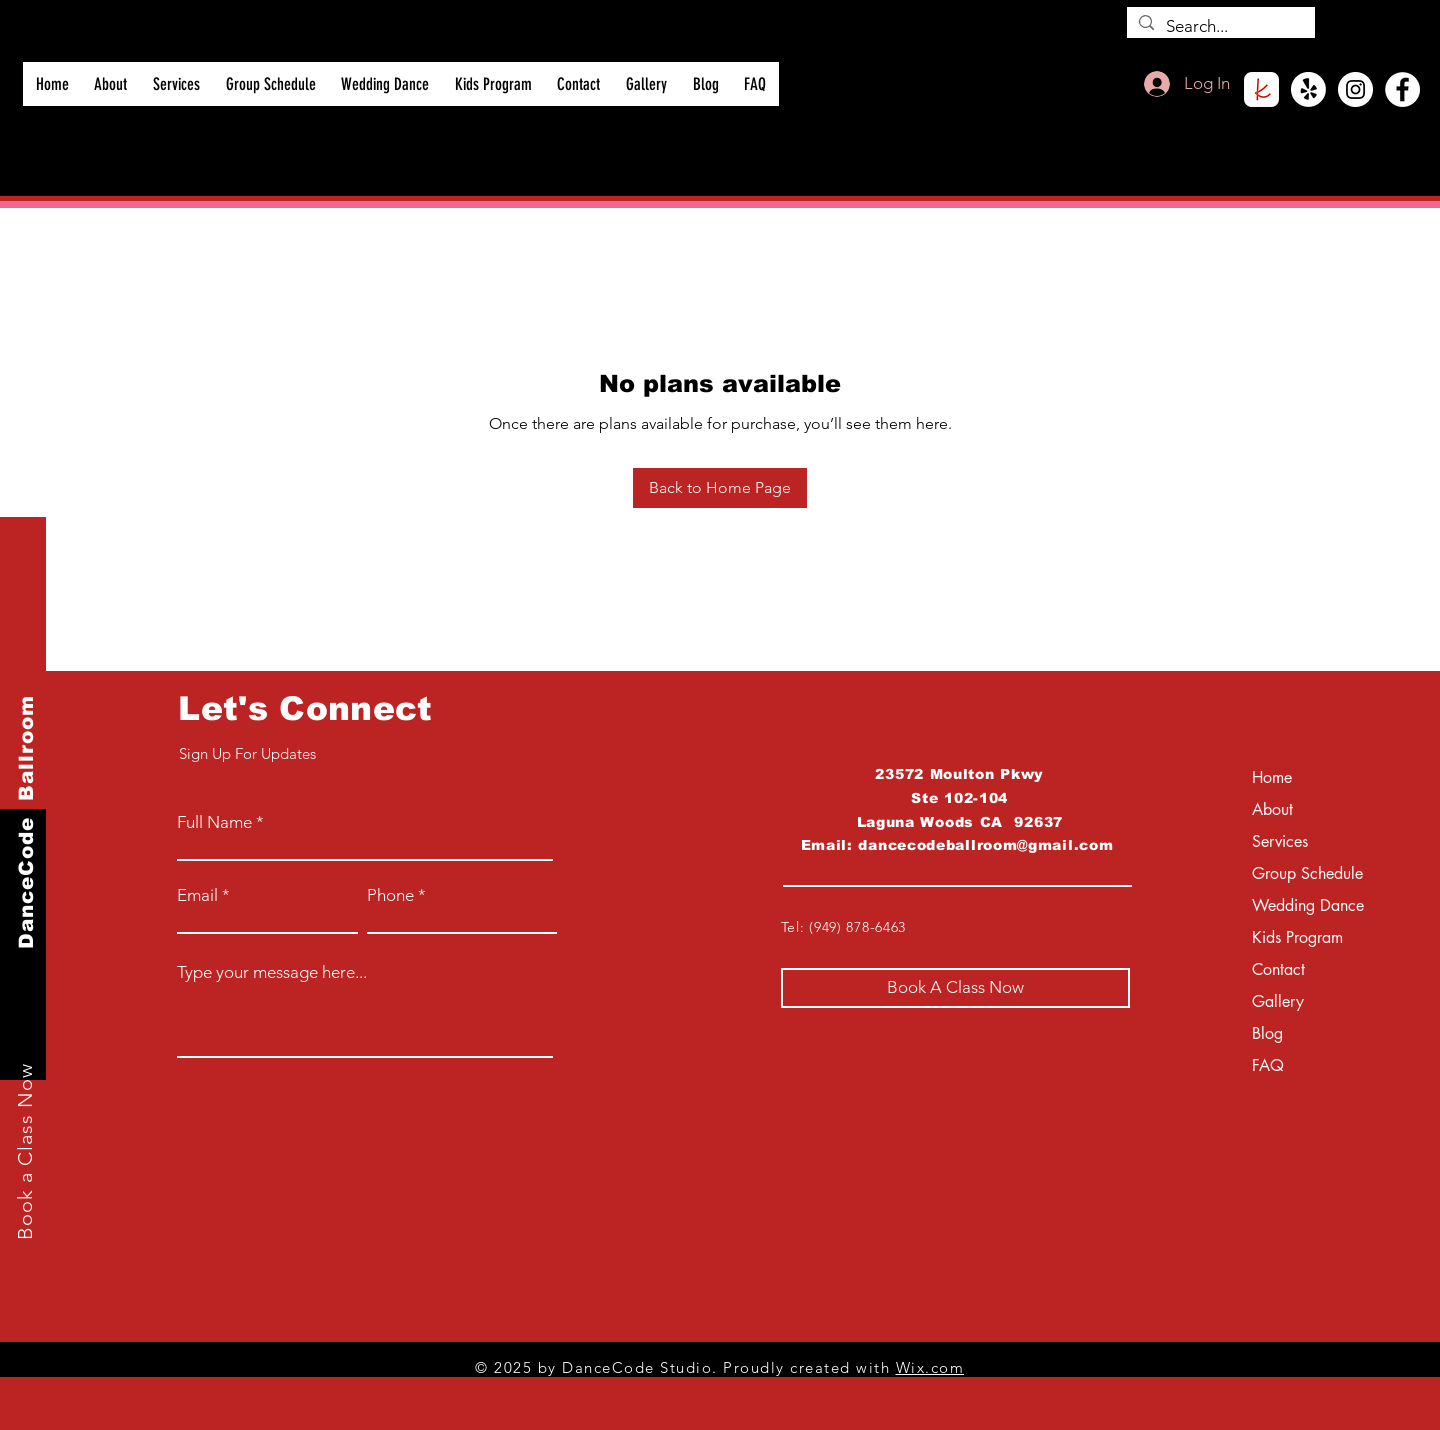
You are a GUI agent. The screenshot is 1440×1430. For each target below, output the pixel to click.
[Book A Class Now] (955, 988)
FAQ (1268, 1065)
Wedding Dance (1304, 905)
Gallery (1278, 1001)
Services (1280, 841)
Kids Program (1297, 937)
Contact (1278, 969)
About (1272, 809)
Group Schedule (1304, 873)
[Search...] (1219, 27)
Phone (390, 895)
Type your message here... (272, 972)
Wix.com (930, 1367)
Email (197, 895)
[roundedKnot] (1261, 89)
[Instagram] (1355, 89)
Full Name (214, 822)
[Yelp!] (1308, 89)
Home (1272, 777)
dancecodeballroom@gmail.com (985, 845)
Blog (1267, 1033)
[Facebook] (1402, 89)
